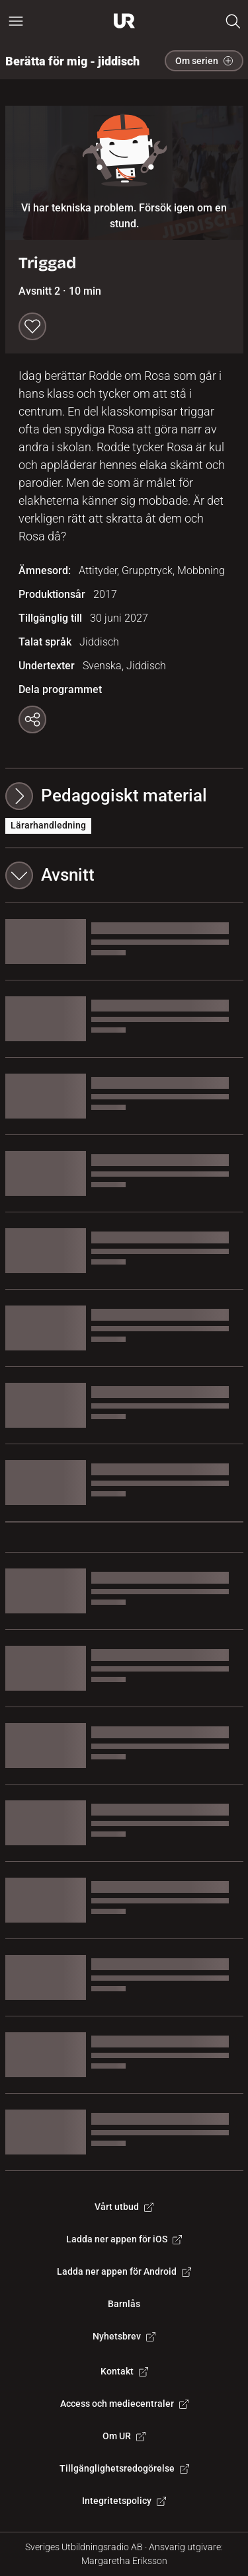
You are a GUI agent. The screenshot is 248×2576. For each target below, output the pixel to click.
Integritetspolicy (124, 2500)
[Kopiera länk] (32, 719)
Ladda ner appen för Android (124, 2271)
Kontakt (124, 2371)
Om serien (204, 60)
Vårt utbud (124, 2206)
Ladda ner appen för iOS (124, 2239)
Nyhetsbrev (124, 2336)
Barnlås (124, 2304)
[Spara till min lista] (32, 326)
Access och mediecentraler (124, 2403)
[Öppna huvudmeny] (16, 21)
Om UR (124, 2436)
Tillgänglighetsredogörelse (124, 2468)
